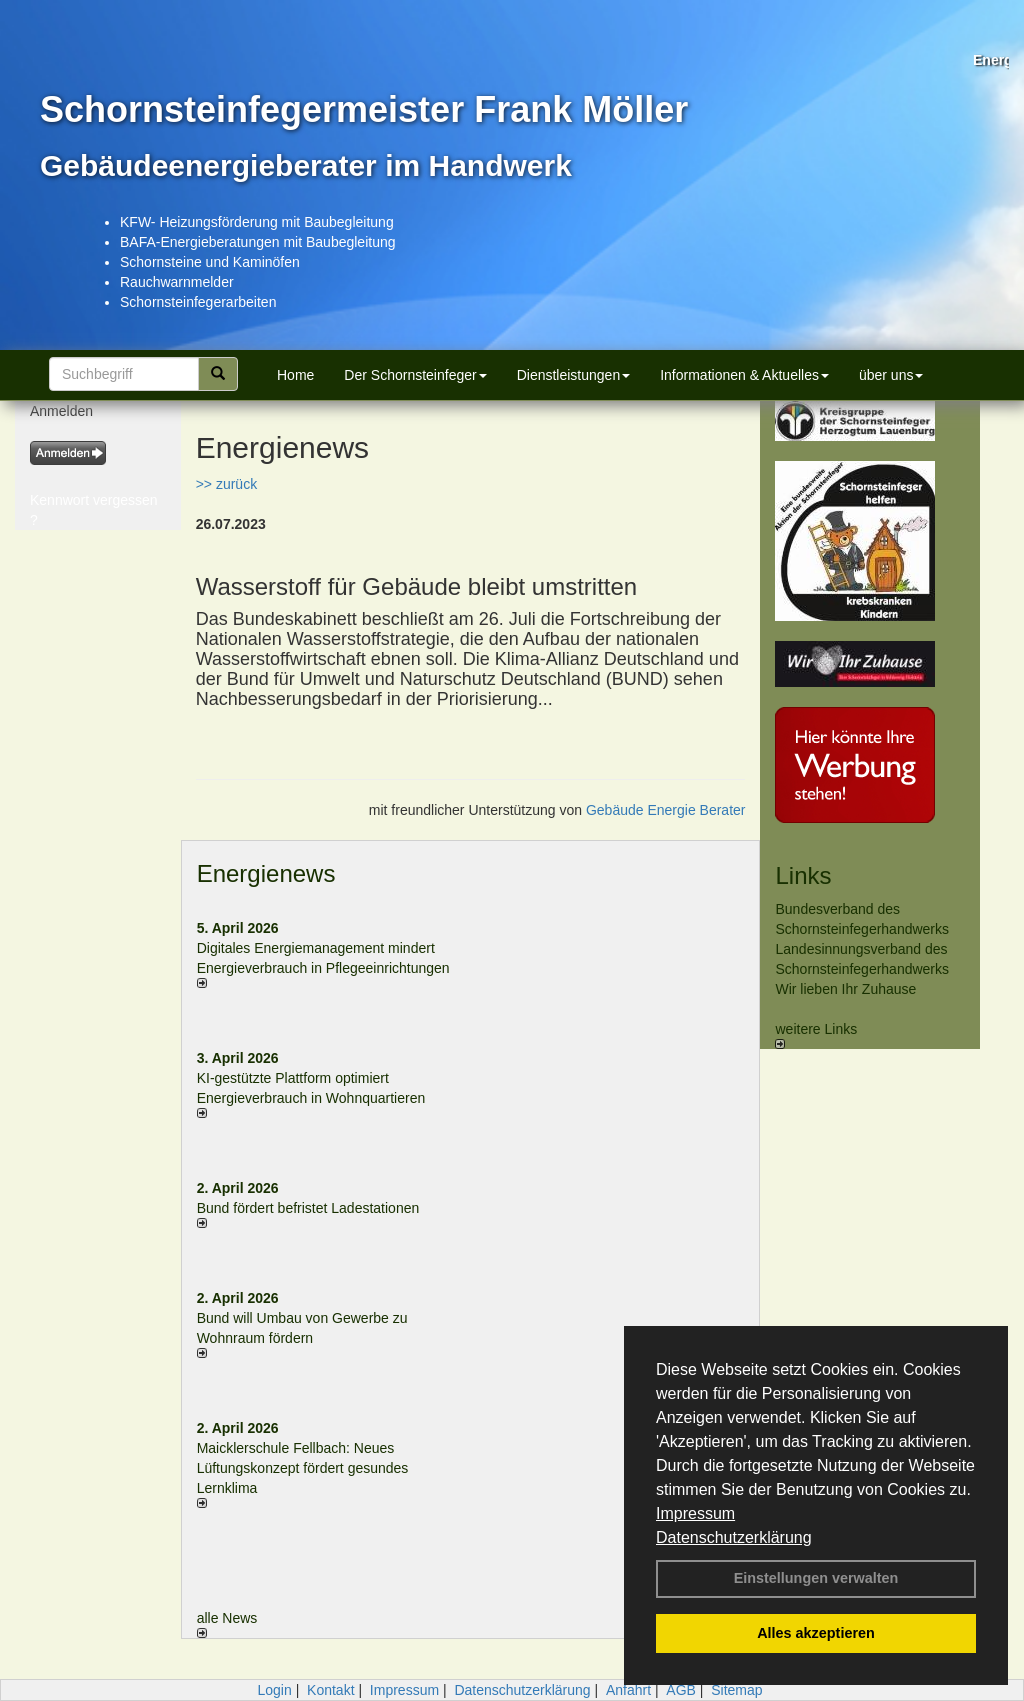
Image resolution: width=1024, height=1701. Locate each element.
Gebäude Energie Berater (666, 810)
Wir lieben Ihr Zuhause (845, 989)
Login (274, 1690)
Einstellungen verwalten (816, 1578)
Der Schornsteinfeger (415, 375)
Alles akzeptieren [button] (816, 1633)
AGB (681, 1690)
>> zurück (226, 484)
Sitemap (736, 1690)
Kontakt (330, 1690)
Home (295, 375)
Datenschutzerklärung (734, 1537)
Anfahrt (628, 1690)
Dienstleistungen (574, 375)
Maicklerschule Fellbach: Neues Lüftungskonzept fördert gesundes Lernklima (303, 1468)
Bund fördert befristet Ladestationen (308, 1208)
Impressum (695, 1513)
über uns (891, 375)
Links (803, 875)
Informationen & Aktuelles (744, 375)
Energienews (266, 873)
